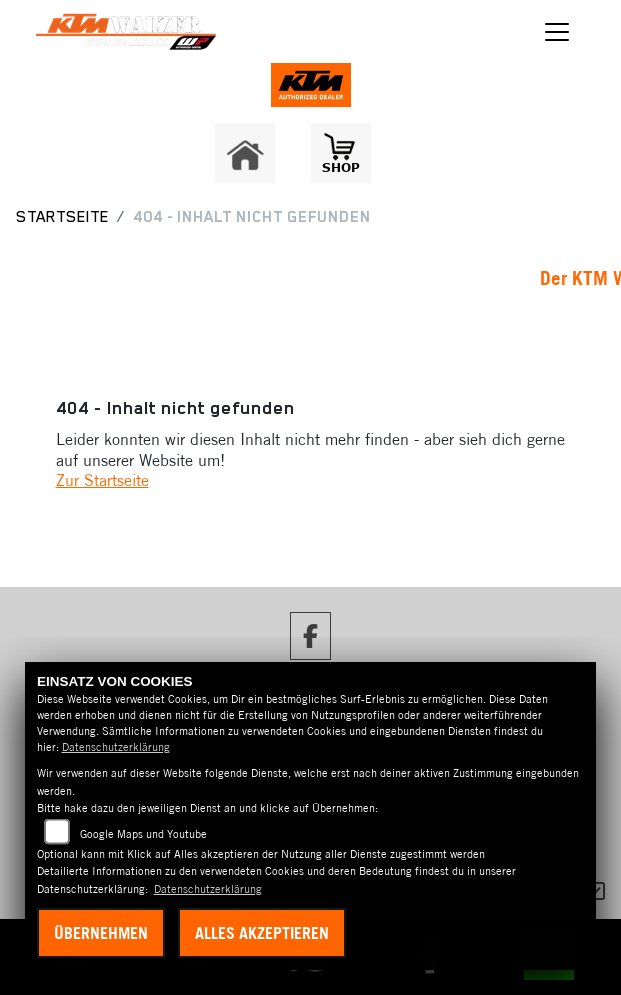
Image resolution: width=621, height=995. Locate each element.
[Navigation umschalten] (558, 32)
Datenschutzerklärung (116, 747)
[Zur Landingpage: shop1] (341, 153)
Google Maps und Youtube (143, 834)
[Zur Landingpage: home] (245, 153)
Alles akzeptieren (262, 933)
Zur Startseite (102, 480)
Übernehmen (101, 933)
